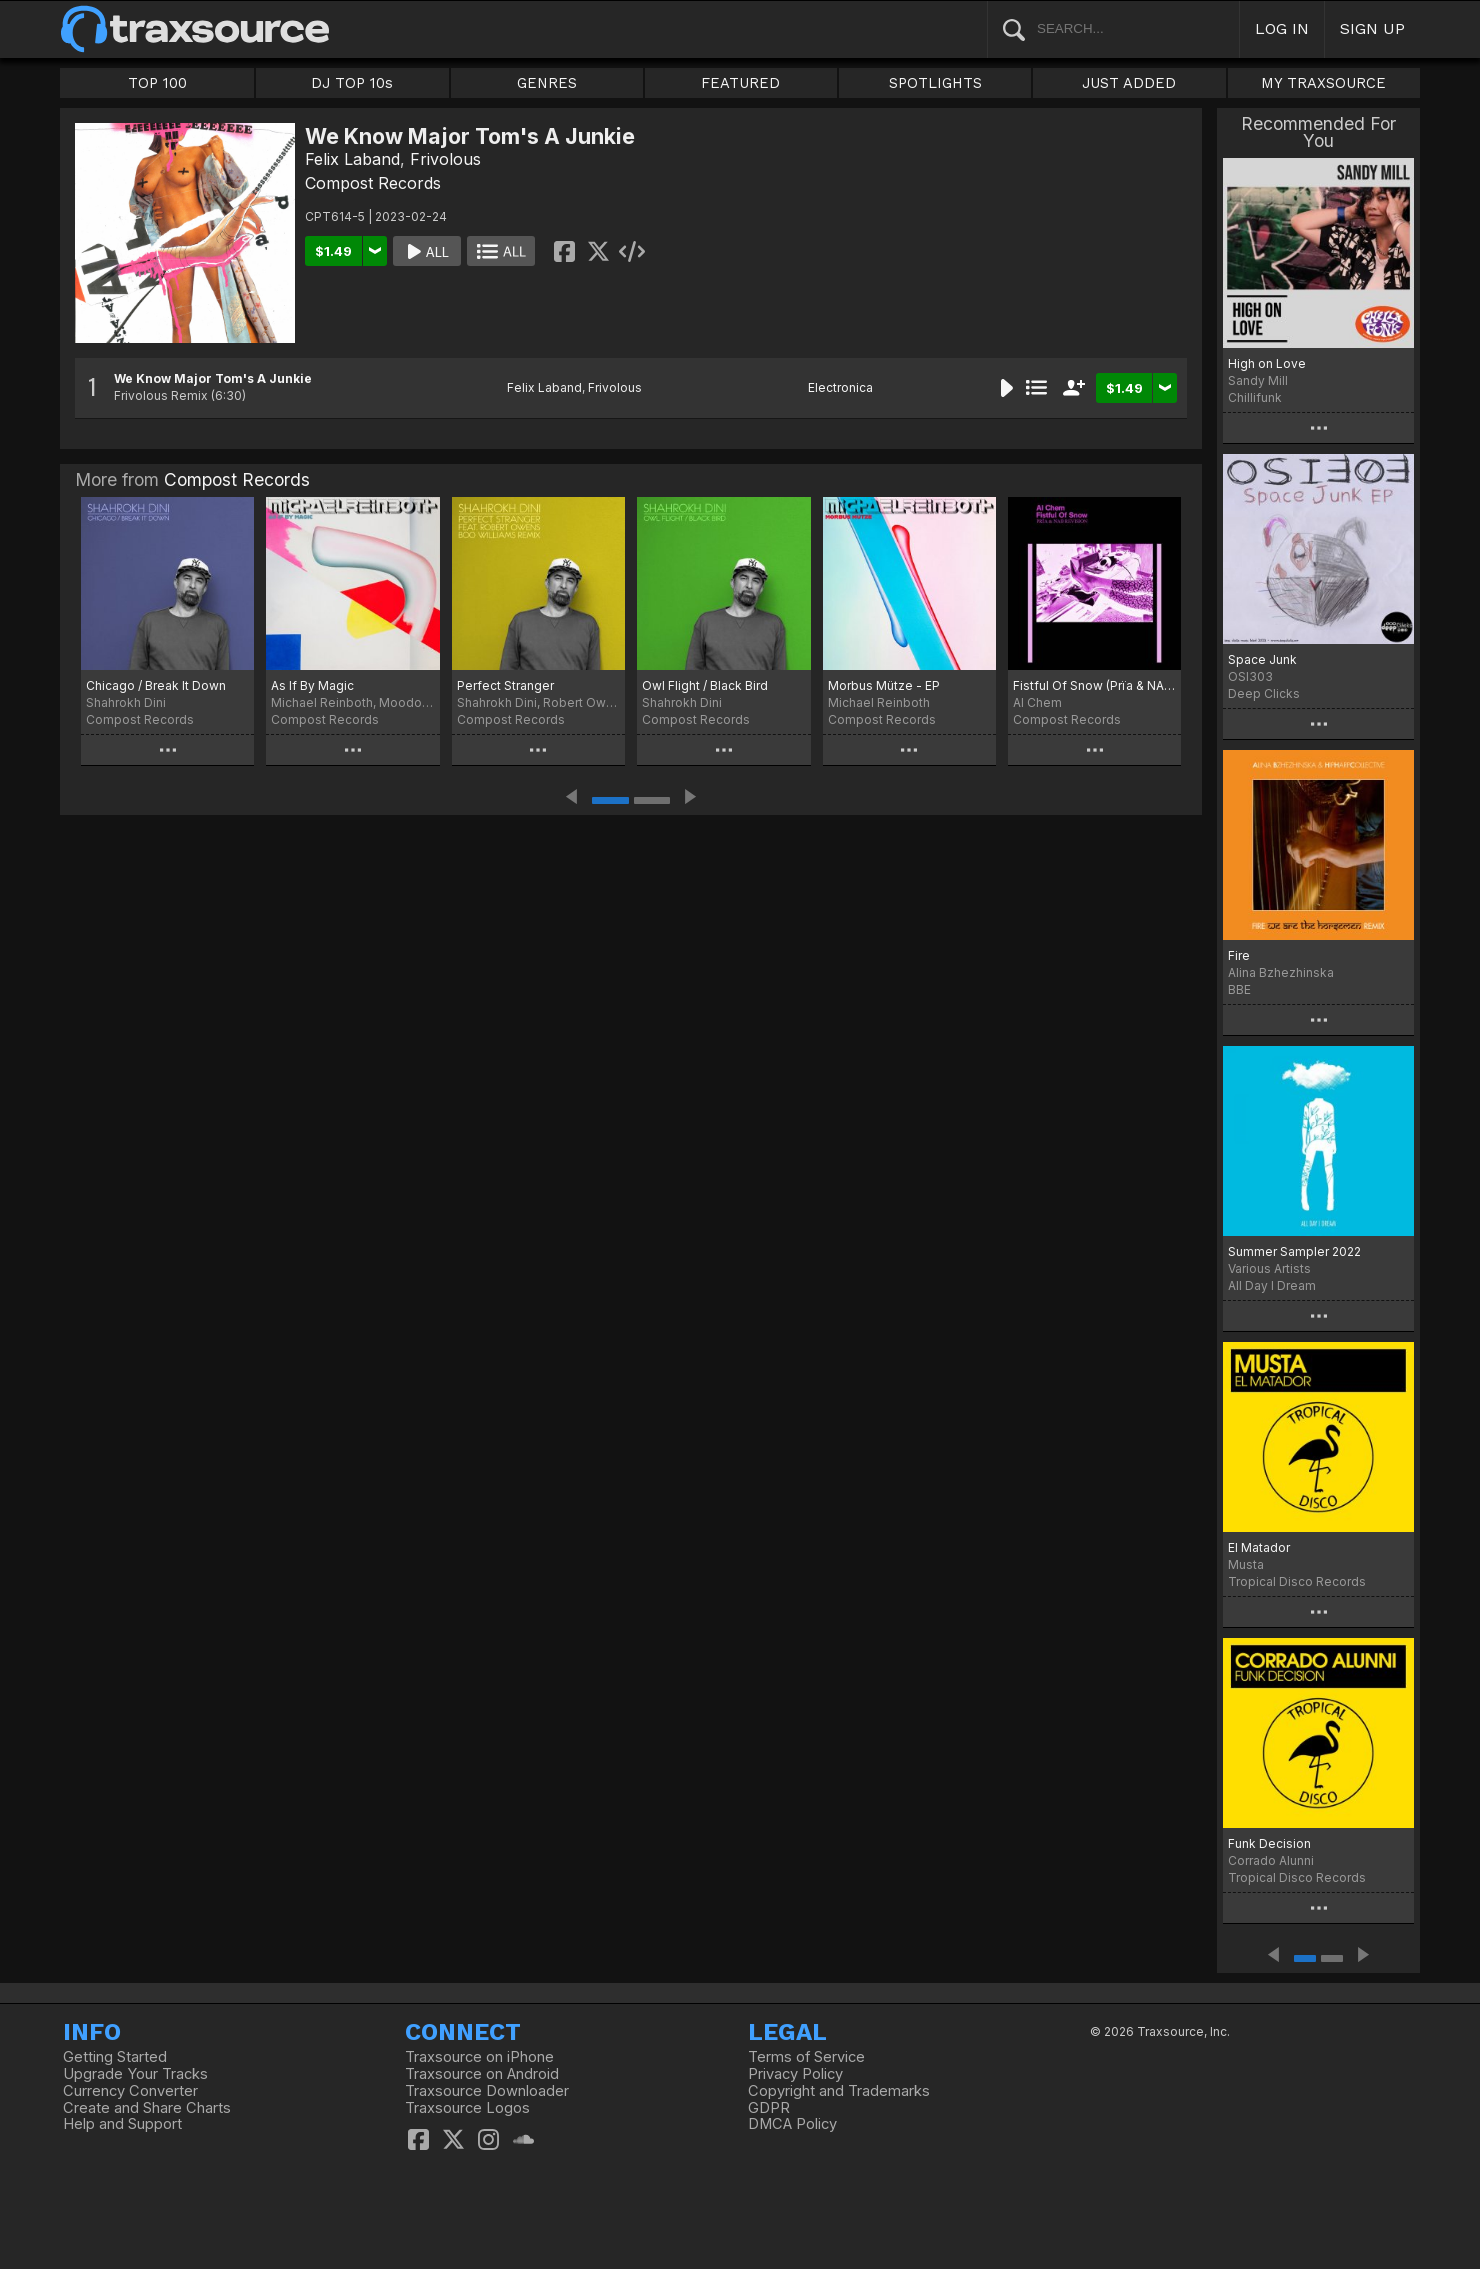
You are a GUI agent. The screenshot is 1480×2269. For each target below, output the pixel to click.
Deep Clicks (1264, 693)
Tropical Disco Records (1297, 1581)
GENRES (547, 83)
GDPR (769, 2108)
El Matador (1259, 1547)
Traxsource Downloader (487, 2091)
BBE (1239, 989)
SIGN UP (1372, 28)
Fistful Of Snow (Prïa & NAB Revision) (1094, 685)
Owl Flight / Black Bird (705, 685)
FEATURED (740, 83)
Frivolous (445, 159)
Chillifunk (1255, 397)
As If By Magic (312, 685)
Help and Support (122, 2124)
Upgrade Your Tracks (135, 2074)
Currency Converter (130, 2091)
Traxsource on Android (482, 2074)
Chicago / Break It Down (156, 685)
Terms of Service (806, 2057)
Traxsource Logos (467, 2108)
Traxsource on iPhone (479, 2057)
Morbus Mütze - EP (884, 685)
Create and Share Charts (147, 2108)
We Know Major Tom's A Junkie (213, 378)
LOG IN (1282, 28)
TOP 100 (157, 83)
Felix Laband (352, 159)
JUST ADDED (1129, 83)
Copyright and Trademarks (839, 2091)
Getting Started (115, 2057)
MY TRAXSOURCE (1323, 83)
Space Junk (1262, 659)
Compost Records (373, 183)
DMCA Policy (792, 2124)
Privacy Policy (795, 2074)
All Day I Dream (1272, 1285)
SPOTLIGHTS (935, 83)
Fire (1239, 955)
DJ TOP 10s (352, 83)
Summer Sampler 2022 (1294, 1251)
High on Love (1267, 363)
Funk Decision (1269, 1843)
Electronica (840, 387)
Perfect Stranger (505, 685)
